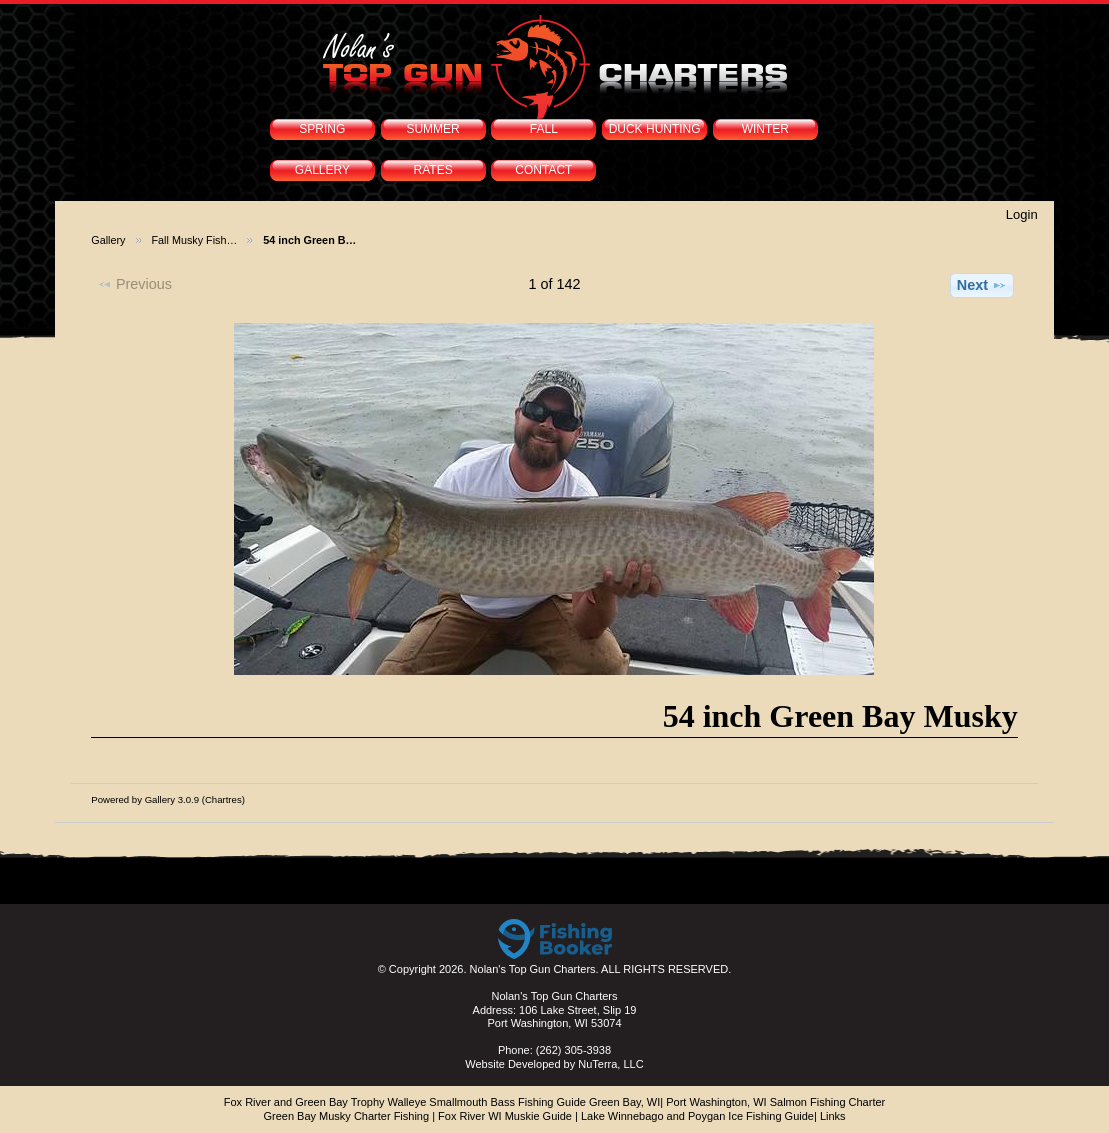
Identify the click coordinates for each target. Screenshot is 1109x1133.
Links (833, 1116)
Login (1022, 214)
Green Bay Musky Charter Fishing (346, 1116)
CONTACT (543, 170)
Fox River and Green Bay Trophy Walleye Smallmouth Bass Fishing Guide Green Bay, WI (442, 1102)
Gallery (108, 240)
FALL (544, 129)
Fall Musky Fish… (195, 240)
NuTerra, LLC (610, 1064)
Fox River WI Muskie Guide (505, 1116)
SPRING (322, 129)
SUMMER (432, 129)
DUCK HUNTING (655, 129)
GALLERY (322, 170)
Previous (134, 284)
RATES (433, 170)
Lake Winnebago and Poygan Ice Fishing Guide (697, 1116)
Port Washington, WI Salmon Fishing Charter (775, 1102)
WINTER (765, 129)
